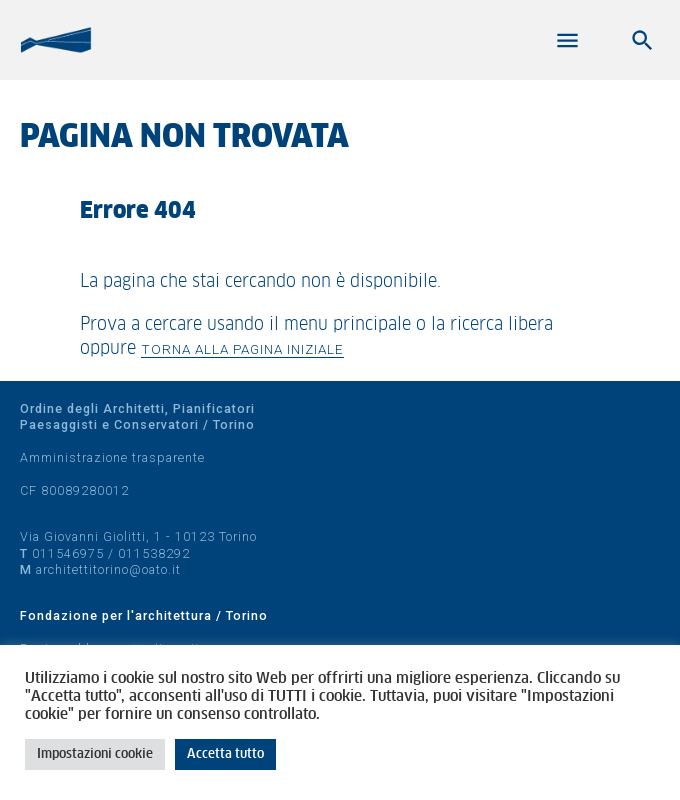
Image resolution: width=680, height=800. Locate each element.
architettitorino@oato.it (108, 569)
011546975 (68, 553)
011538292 (154, 553)
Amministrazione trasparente (112, 457)
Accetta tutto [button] (225, 754)
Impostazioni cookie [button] (95, 754)
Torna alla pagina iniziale (242, 349)
